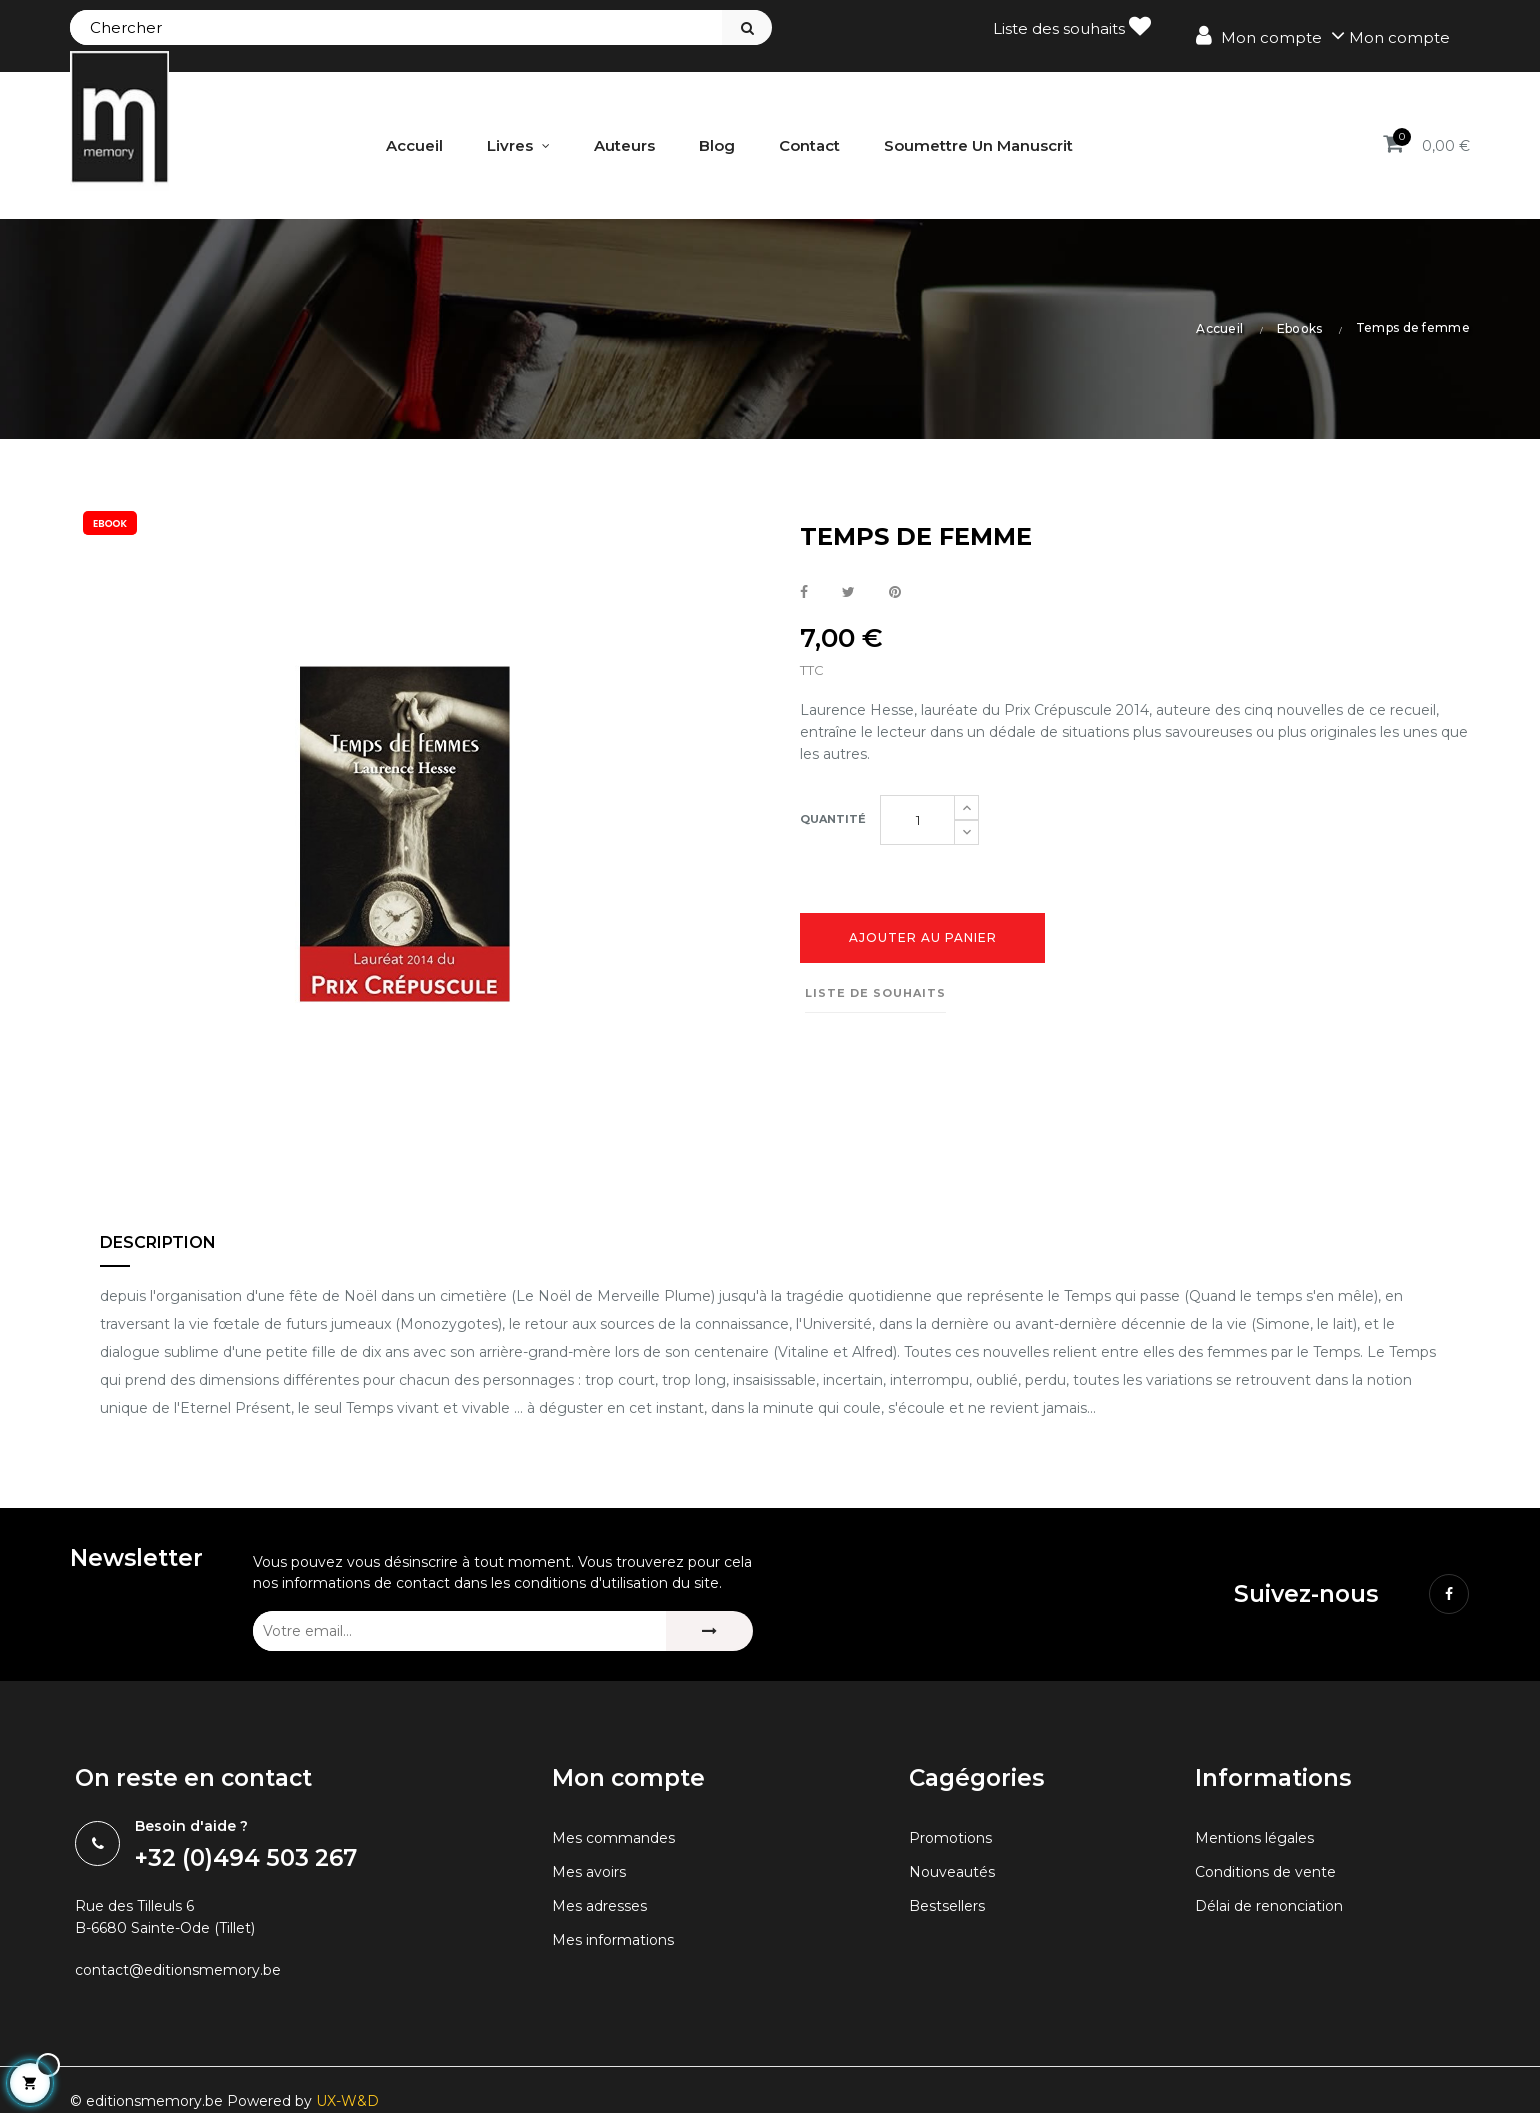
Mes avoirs (591, 1937)
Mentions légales (1259, 1903)
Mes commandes (618, 1903)
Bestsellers (950, 1971)
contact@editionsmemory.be (186, 2039)
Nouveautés (955, 1937)
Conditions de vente (1271, 1937)
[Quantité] (917, 824)
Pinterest (895, 591)
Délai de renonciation (1276, 1971)
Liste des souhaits (1072, 26)
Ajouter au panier (923, 942)
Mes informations (617, 2005)
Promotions (953, 1903)
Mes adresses (603, 1971)
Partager (804, 591)
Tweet (848, 591)
